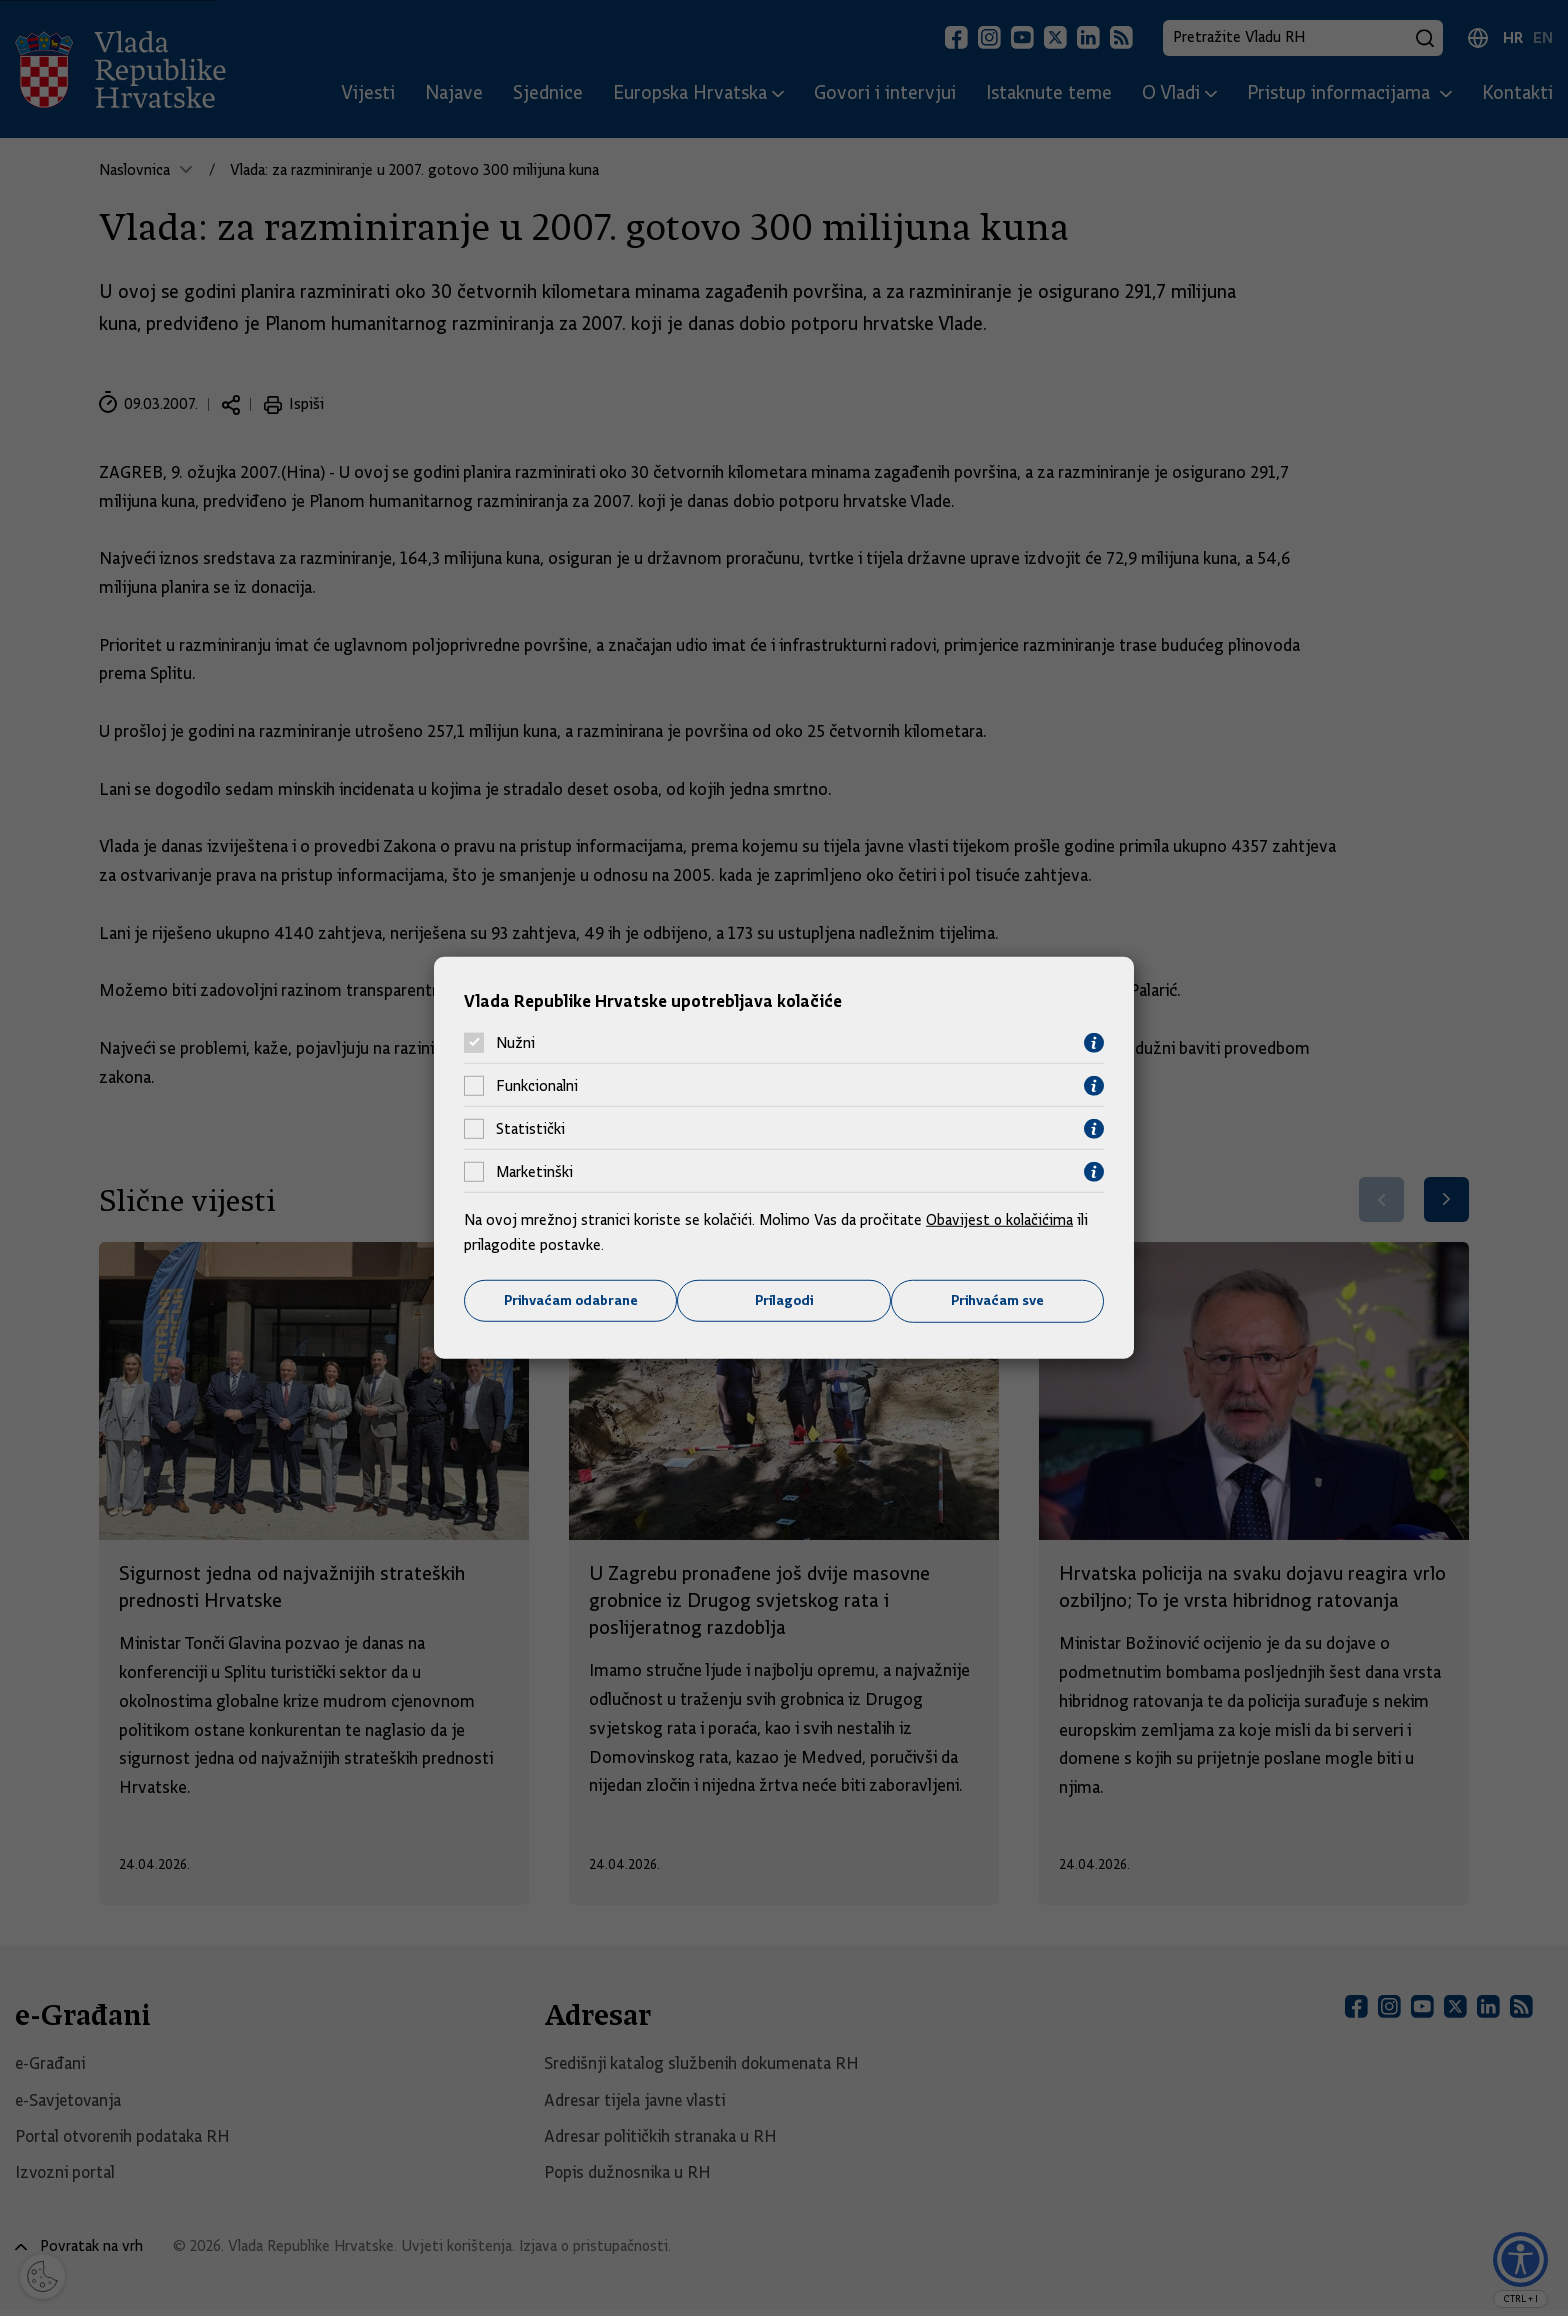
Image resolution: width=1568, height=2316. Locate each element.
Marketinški (534, 1172)
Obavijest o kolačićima (1001, 1219)
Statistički (530, 1129)
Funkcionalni (537, 1086)
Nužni (515, 1043)
